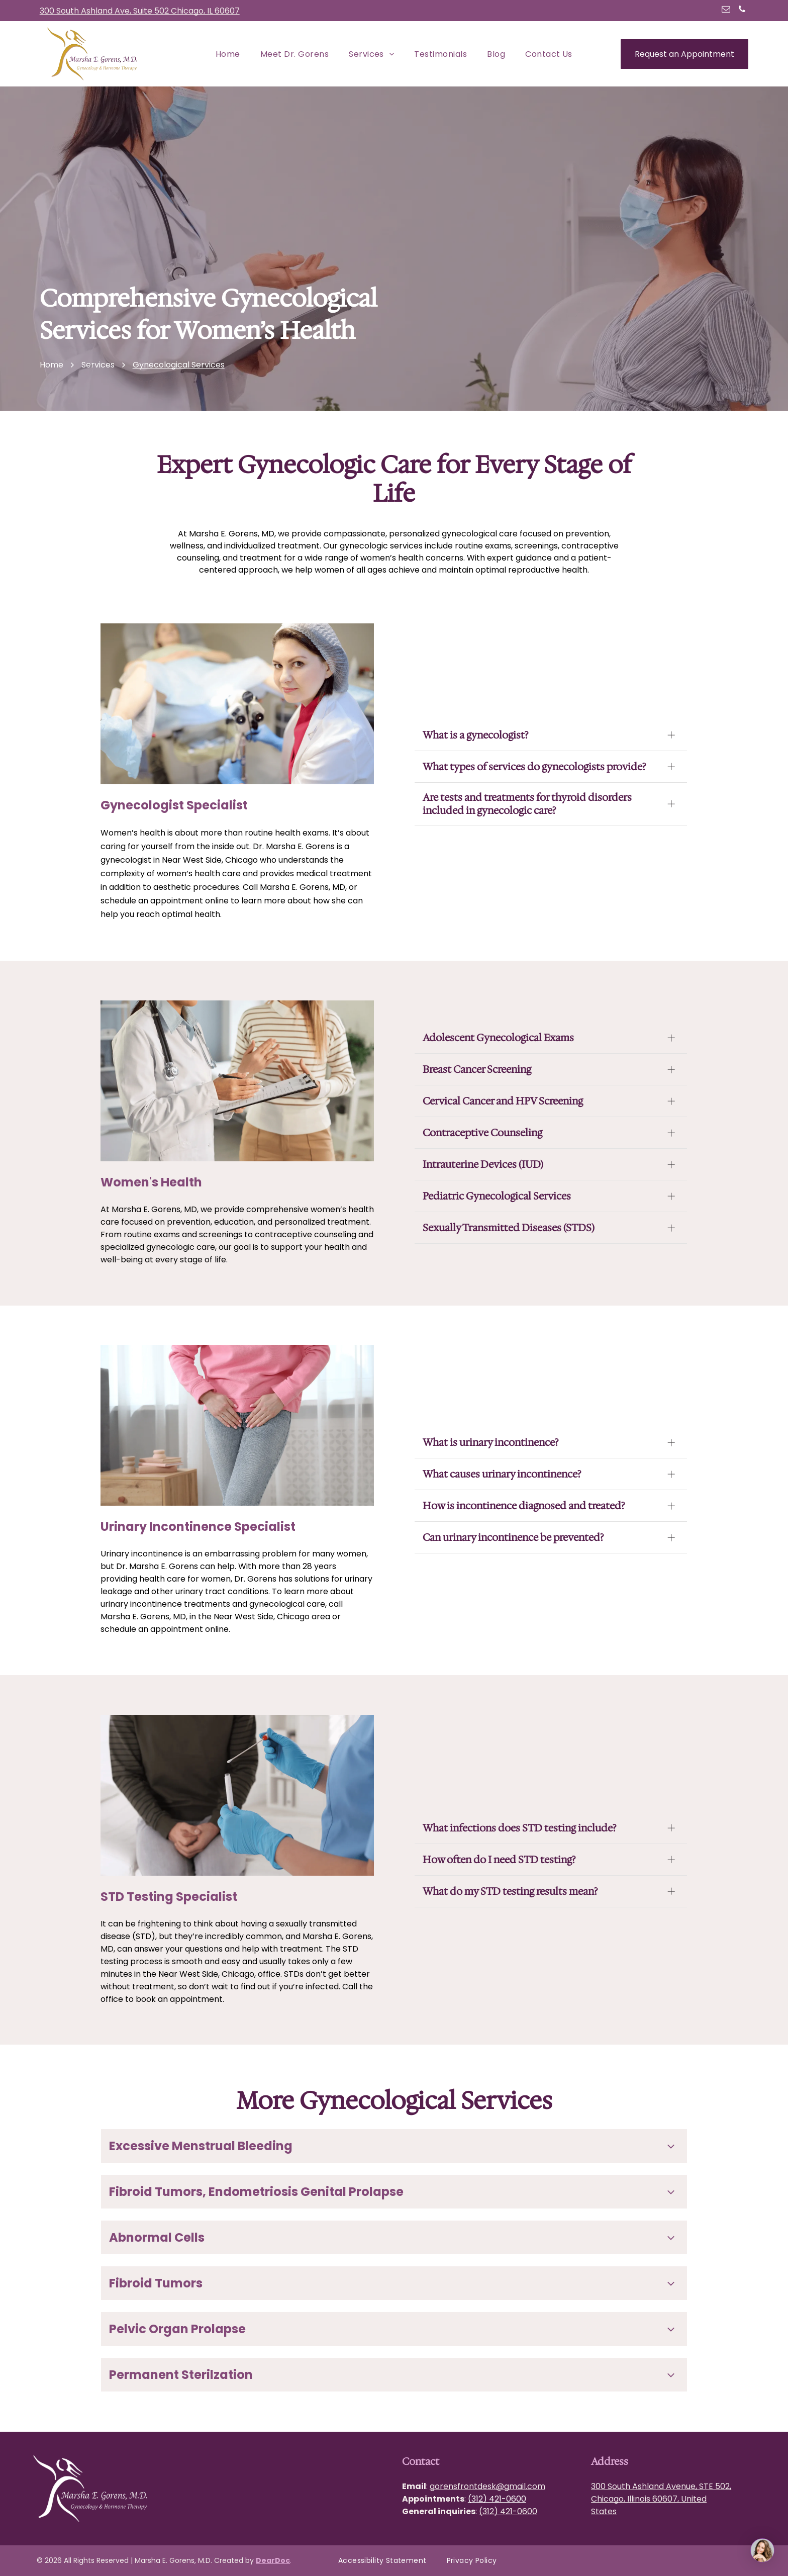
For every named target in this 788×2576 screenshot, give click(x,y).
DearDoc (273, 2560)
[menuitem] (228, 53)
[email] (726, 10)
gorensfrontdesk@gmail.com (487, 2486)
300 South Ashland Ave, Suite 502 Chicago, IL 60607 (140, 11)
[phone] (742, 10)
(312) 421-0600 (497, 2499)
